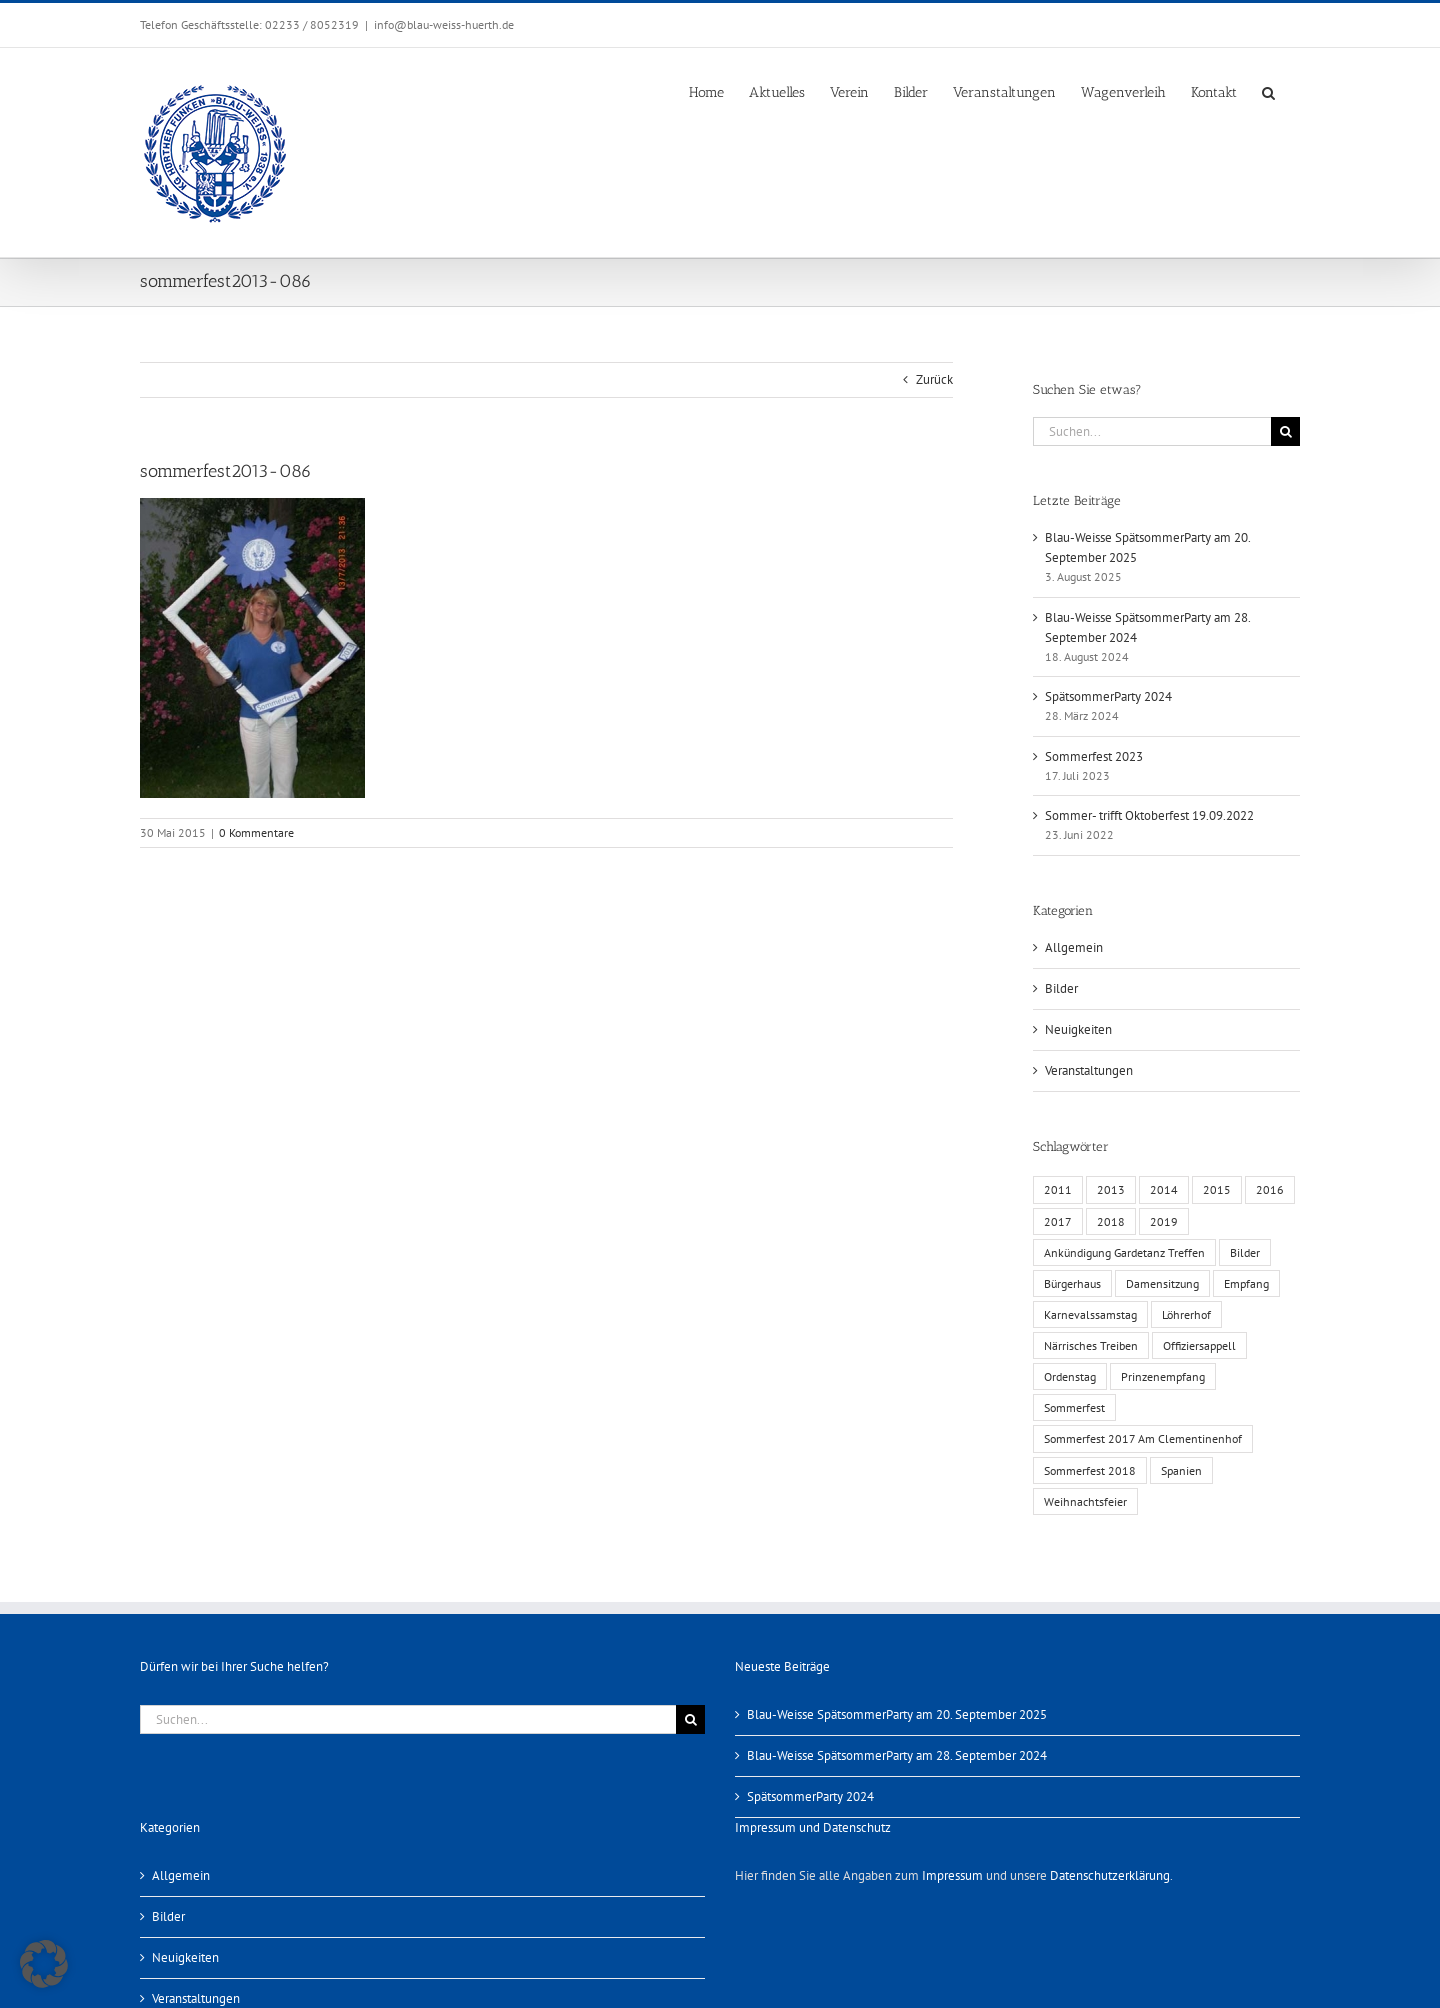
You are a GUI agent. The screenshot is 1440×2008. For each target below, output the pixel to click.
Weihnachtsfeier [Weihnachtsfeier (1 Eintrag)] (1085, 1501)
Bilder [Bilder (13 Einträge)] (1245, 1252)
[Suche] (1285, 431)
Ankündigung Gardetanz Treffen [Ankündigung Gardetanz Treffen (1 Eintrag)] (1124, 1252)
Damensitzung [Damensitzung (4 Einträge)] (1162, 1283)
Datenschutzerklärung (1110, 1875)
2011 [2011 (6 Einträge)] (1058, 1189)
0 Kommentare (256, 832)
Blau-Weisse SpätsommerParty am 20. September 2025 (897, 1714)
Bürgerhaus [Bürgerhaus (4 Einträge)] (1072, 1283)
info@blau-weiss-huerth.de (444, 24)
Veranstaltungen (1089, 1070)
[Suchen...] (1152, 431)
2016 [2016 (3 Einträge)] (1270, 1189)
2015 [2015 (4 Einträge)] (1217, 1189)
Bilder (1061, 988)
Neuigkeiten (1078, 1029)
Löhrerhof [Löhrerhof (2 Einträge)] (1186, 1314)
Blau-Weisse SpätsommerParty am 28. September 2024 (897, 1755)
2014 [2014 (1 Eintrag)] (1164, 1189)
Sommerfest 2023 (1094, 756)
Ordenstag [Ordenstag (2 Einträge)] (1070, 1376)
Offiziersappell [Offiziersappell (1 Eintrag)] (1199, 1345)
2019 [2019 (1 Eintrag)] (1164, 1221)
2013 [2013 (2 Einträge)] (1111, 1189)
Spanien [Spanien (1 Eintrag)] (1181, 1470)
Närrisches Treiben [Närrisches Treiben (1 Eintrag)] (1091, 1345)
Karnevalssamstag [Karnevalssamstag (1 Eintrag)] (1090, 1314)
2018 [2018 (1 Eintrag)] (1111, 1221)
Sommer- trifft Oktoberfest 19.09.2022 (1149, 815)
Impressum (952, 1875)
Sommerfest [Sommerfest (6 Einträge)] (1074, 1407)
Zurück (934, 379)
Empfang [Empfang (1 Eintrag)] (1246, 1283)
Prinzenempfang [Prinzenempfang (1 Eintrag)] (1163, 1376)
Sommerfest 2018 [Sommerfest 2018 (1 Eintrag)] (1090, 1470)
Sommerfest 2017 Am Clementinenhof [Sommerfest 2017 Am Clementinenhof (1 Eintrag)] (1143, 1438)
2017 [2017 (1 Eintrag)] (1058, 1221)
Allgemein (1074, 947)
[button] (1268, 91)
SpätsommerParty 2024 (1108, 696)
